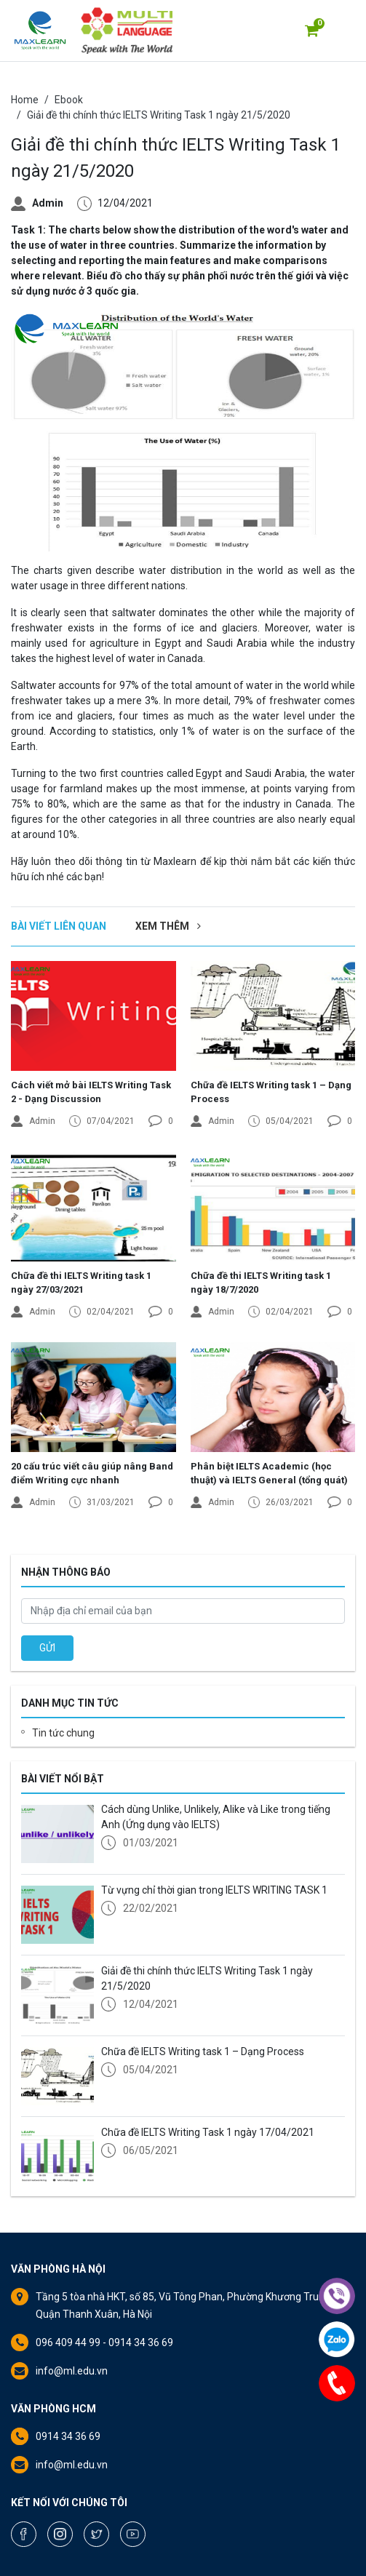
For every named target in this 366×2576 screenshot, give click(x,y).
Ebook (69, 99)
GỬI (47, 1648)
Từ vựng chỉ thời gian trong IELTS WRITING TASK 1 (214, 1890)
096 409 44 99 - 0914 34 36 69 (104, 2342)
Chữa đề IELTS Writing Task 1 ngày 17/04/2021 (207, 2132)
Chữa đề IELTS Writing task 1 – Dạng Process (202, 2051)
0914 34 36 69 (68, 2436)
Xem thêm (168, 926)
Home (25, 99)
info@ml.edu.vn (72, 2371)
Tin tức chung (63, 1733)
